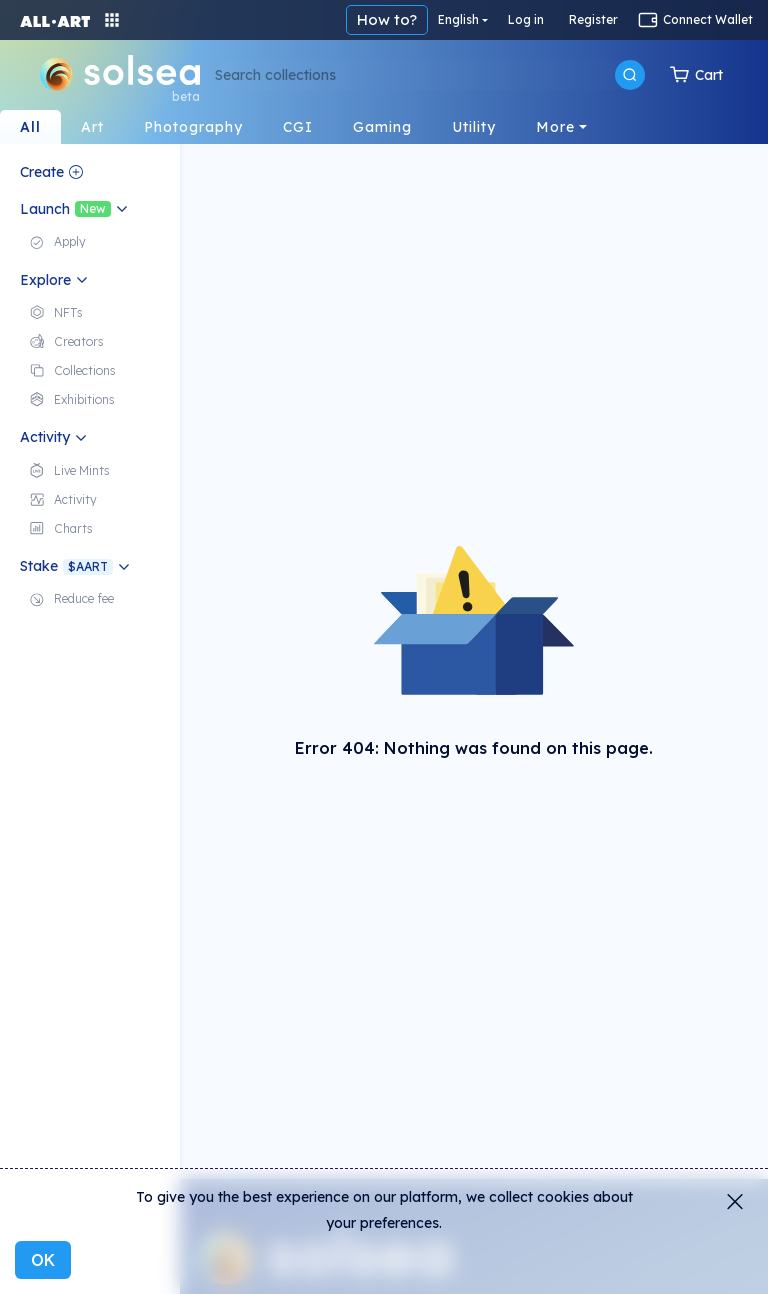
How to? (387, 19)
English (458, 19)
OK (43, 1260)
